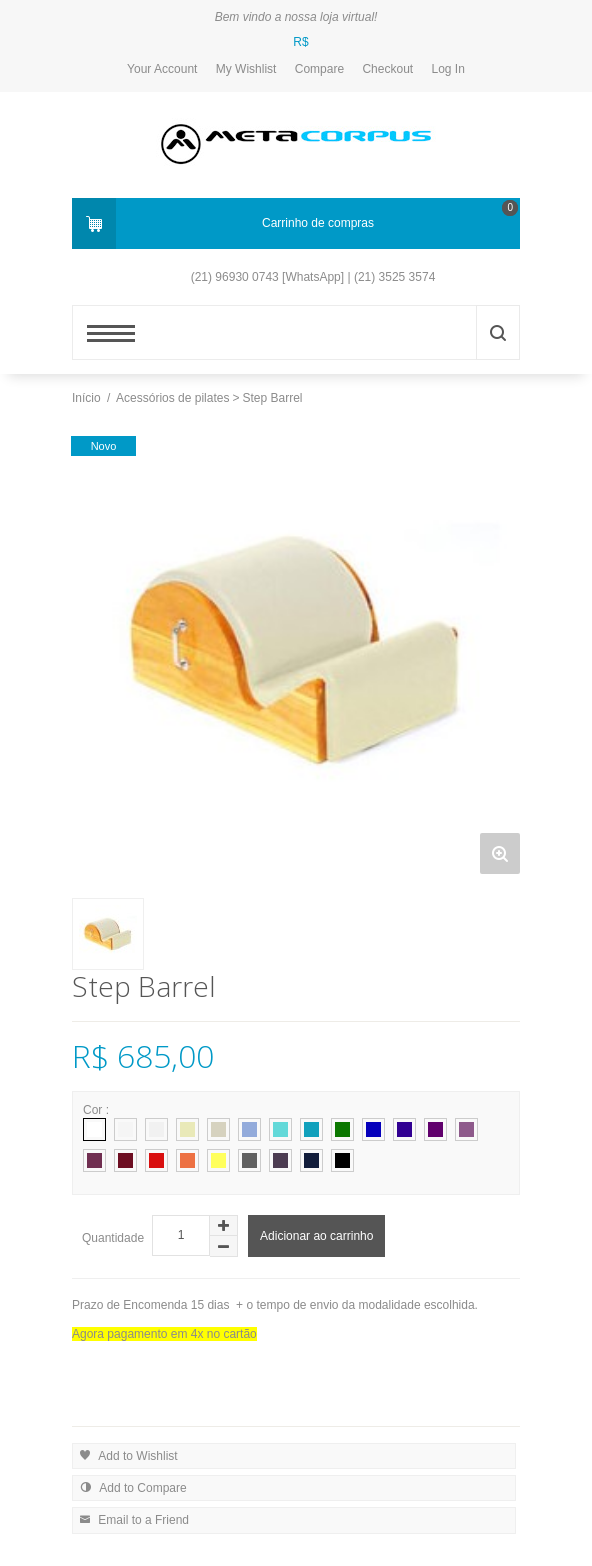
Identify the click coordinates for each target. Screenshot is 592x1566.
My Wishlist (246, 69)
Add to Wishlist (126, 1454)
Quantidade (113, 1238)
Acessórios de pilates (172, 398)
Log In (448, 69)
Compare (319, 69)
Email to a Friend (132, 1518)
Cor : (97, 1110)
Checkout (387, 69)
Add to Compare (131, 1486)
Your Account (162, 69)
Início (86, 398)
